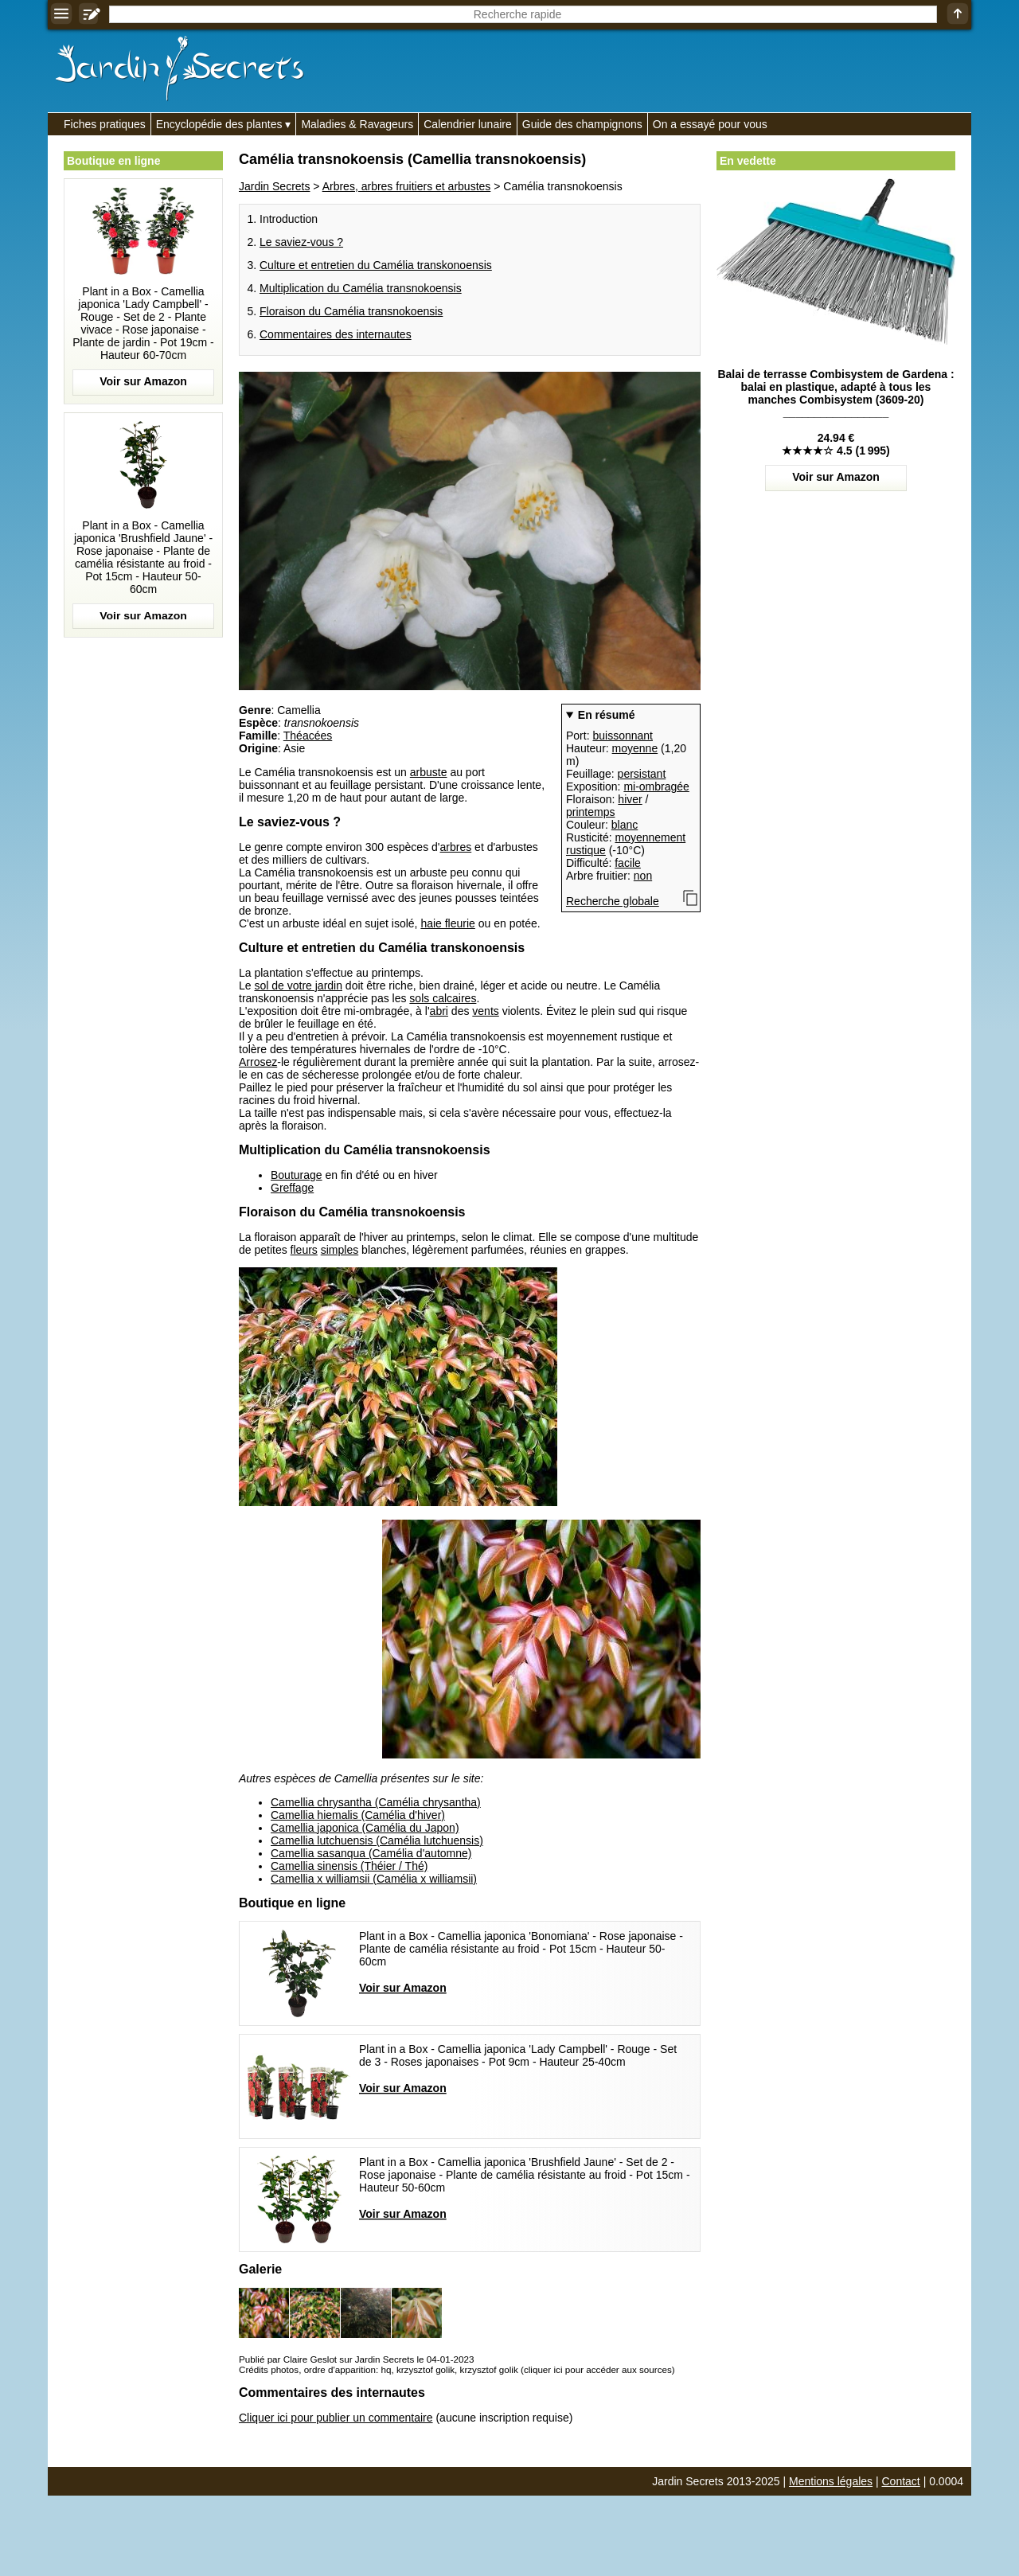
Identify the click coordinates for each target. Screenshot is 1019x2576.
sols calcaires (442, 998)
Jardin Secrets (274, 186)
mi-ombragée (656, 786)
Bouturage (296, 1175)
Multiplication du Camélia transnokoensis (361, 288)
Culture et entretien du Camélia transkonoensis (376, 265)
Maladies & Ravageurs (357, 124)
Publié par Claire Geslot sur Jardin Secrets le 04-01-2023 (356, 2359)
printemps (590, 812)
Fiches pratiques (105, 124)
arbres (456, 847)
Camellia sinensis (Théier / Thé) (349, 1866)
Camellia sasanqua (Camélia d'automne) (371, 1853)
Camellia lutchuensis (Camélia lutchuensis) (377, 1840)
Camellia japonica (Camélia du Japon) (365, 1827)
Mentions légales (831, 2481)
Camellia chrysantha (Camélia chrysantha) (376, 1802)
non (643, 875)
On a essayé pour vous (710, 124)
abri (439, 1011)
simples (339, 1249)
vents (485, 1011)
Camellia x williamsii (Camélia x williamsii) (374, 1878)
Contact (901, 2481)
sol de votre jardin (298, 985)
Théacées (307, 735)
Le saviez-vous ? (301, 242)
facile (628, 863)
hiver (630, 799)
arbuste (428, 772)
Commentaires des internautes (336, 334)
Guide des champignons (582, 124)
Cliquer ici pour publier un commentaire (336, 2417)
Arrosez (258, 1062)
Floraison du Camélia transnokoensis (351, 311)
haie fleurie (447, 923)
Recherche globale (612, 901)
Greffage (292, 1187)
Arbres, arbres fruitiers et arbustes (406, 186)
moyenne (635, 748)
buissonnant (622, 735)
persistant (642, 773)
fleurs (304, 1249)
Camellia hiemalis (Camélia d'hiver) (358, 1815)
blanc (624, 824)
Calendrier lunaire (468, 124)
